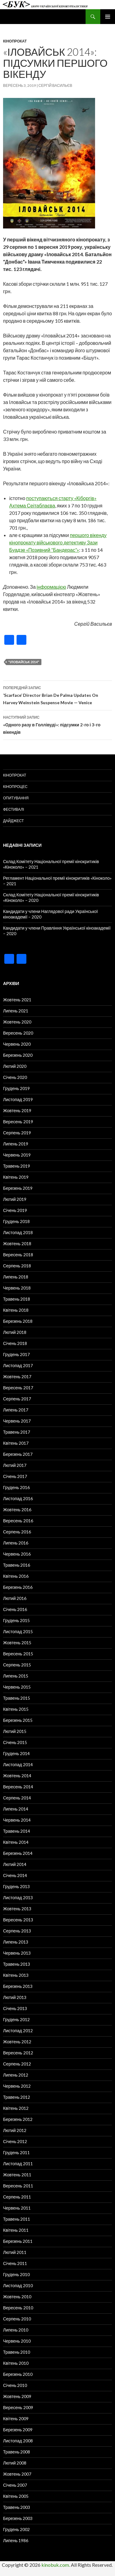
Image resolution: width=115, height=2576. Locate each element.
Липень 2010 (15, 2329)
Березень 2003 (18, 2518)
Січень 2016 (15, 1609)
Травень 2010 (16, 2352)
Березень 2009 (18, 2429)
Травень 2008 (16, 2451)
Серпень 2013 (17, 1930)
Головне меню (107, 16)
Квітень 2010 (16, 2363)
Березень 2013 (18, 1986)
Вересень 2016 (18, 1520)
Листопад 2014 (18, 1764)
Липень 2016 (15, 1542)
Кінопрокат (15, 41)
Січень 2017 (15, 1476)
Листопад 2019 (18, 1099)
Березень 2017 (18, 1454)
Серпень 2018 (17, 1265)
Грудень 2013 (16, 1886)
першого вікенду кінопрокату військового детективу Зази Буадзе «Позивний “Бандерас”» (58, 542)
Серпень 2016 (17, 1531)
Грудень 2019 (16, 1088)
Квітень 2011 (16, 2230)
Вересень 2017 (18, 1387)
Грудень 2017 (16, 1354)
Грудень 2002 (16, 2529)
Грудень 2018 (16, 1221)
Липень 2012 (15, 2074)
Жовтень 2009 (17, 2396)
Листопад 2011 (18, 2163)
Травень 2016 (16, 1565)
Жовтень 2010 (17, 2296)
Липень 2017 (15, 1409)
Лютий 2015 (14, 1731)
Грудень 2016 (16, 1487)
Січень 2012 (15, 2141)
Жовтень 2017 (17, 1376)
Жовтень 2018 (17, 1243)
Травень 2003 (16, 2507)
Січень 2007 (15, 2485)
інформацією (51, 587)
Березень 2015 (18, 1720)
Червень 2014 (17, 1820)
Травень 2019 (16, 1166)
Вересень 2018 (18, 1254)
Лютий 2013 (14, 1997)
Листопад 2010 (18, 2285)
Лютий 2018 (14, 1332)
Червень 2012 (17, 2086)
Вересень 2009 (18, 2407)
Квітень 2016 (16, 1576)
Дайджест (13, 820)
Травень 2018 (16, 1299)
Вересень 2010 (18, 2307)
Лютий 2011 (14, 2252)
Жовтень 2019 (17, 1110)
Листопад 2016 (18, 1498)
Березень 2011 (18, 2241)
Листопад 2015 (18, 1631)
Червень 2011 (17, 2208)
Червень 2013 (17, 1953)
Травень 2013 (16, 1964)
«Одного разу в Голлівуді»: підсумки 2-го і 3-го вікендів (57, 724)
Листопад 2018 (18, 1232)
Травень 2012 (16, 2097)
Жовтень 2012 (17, 2041)
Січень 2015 (15, 1742)
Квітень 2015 (16, 1709)
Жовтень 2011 (17, 2174)
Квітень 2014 (16, 1842)
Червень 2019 (17, 1154)
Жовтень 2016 (17, 1509)
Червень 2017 (17, 1420)
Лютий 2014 (14, 1864)
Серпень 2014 (17, 1797)
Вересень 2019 (18, 1121)
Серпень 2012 (17, 2063)
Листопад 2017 (18, 1365)
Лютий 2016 (14, 1598)
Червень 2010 (17, 2341)
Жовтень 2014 (17, 1775)
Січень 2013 (15, 2008)
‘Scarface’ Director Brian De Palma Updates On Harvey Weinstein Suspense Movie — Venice (57, 694)
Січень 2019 (15, 1210)
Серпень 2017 (17, 1398)
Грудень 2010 (16, 2274)
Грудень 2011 (16, 2152)
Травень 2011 (16, 2219)
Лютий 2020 (14, 1066)
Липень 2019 (15, 1143)
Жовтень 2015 (17, 1642)
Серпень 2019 (17, 1132)
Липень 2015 (15, 1675)
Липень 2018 (15, 1276)
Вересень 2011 (18, 2185)
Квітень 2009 (16, 2418)
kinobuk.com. (55, 2565)
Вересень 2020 (18, 1033)
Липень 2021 (15, 1010)
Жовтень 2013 (17, 1908)
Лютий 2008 (14, 2462)
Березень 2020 (18, 1055)
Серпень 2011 (17, 2196)
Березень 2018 (18, 1321)
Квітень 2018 (16, 1310)
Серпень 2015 (17, 1664)
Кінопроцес (15, 786)
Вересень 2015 (18, 1653)
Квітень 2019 (16, 1177)
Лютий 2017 (14, 1465)
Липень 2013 (15, 1941)
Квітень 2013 (16, 1975)
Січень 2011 (15, 2263)
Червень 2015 (17, 1687)
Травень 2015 (16, 1698)
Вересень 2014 (18, 1786)
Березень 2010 (18, 2374)
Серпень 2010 (17, 2318)
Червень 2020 (17, 1044)
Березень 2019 (18, 1188)
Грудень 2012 (16, 2019)
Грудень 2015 (16, 1620)
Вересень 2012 (18, 2052)
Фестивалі (13, 809)
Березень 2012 (18, 2119)
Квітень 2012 (16, 2108)
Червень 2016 (17, 1554)
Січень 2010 (15, 2385)
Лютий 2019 (14, 1199)
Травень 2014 (16, 1831)
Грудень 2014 (16, 1753)
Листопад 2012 (18, 2030)
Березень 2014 (18, 1853)
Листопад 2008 (18, 2440)
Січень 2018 (15, 1343)
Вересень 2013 (18, 1919)
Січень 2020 (15, 1077)
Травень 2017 (16, 1432)
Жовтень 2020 (17, 1021)
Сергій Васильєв (55, 85)
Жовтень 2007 (17, 2474)
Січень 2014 (15, 1875)
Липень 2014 (15, 1808)
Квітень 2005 (16, 2496)
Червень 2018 (17, 1287)
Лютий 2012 (14, 2130)
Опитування (16, 798)
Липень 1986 (15, 2540)
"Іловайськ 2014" (23, 662)
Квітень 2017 (16, 1443)
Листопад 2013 (18, 1897)
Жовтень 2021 (17, 999)
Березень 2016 (18, 1587)
